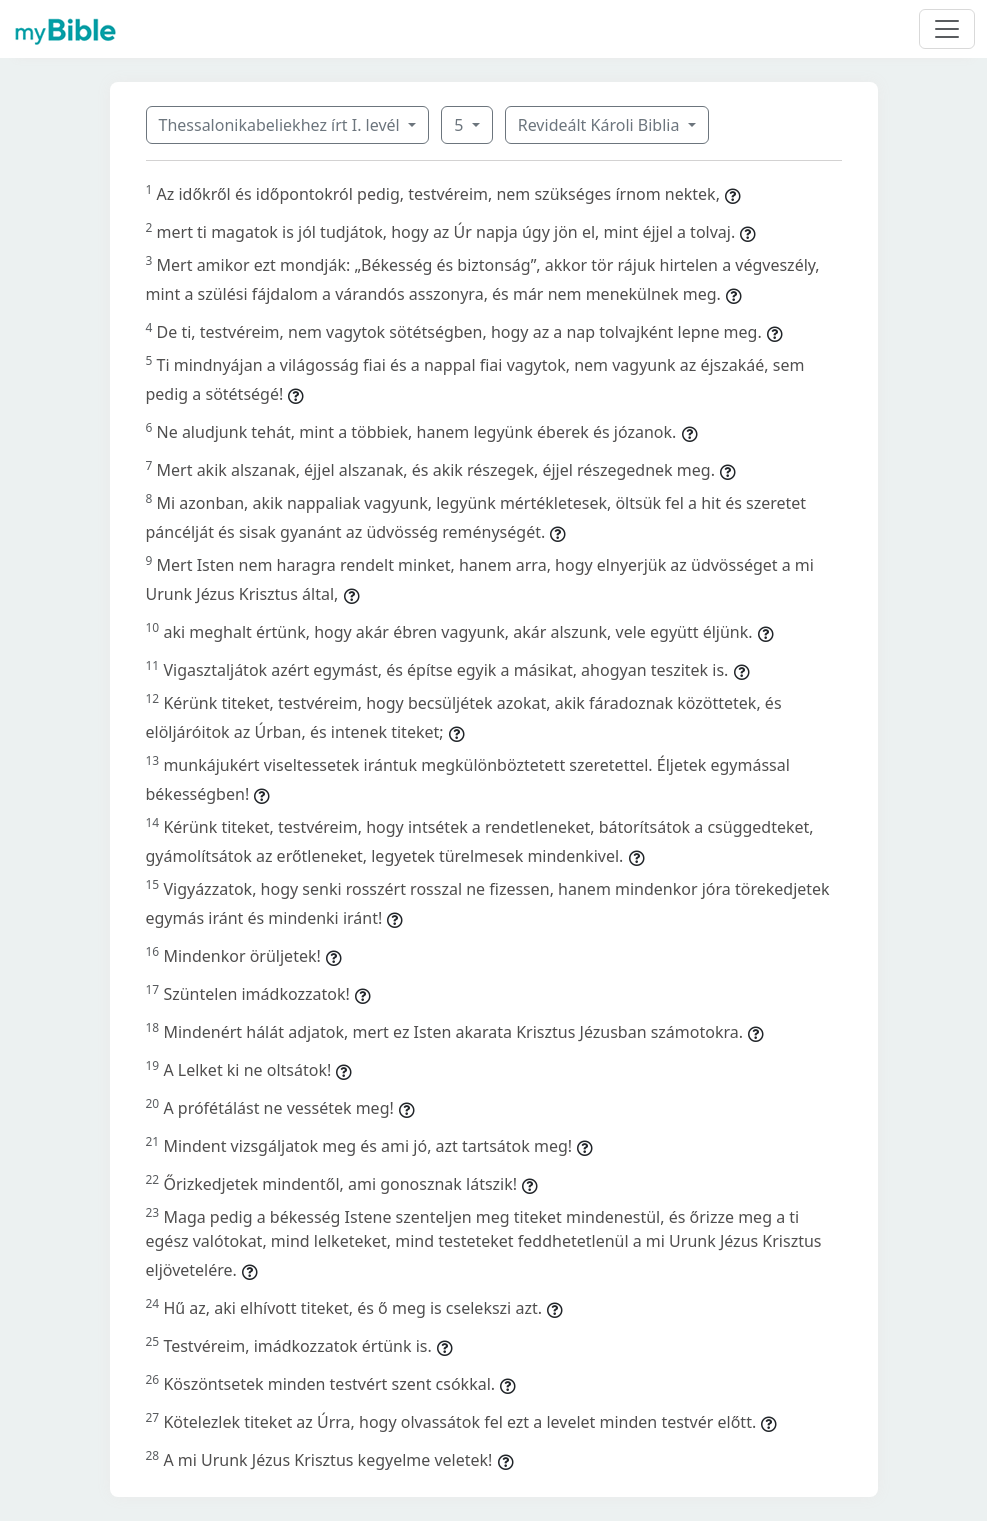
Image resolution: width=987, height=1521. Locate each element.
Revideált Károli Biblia (601, 125)
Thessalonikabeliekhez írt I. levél (281, 125)
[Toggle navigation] (947, 29)
